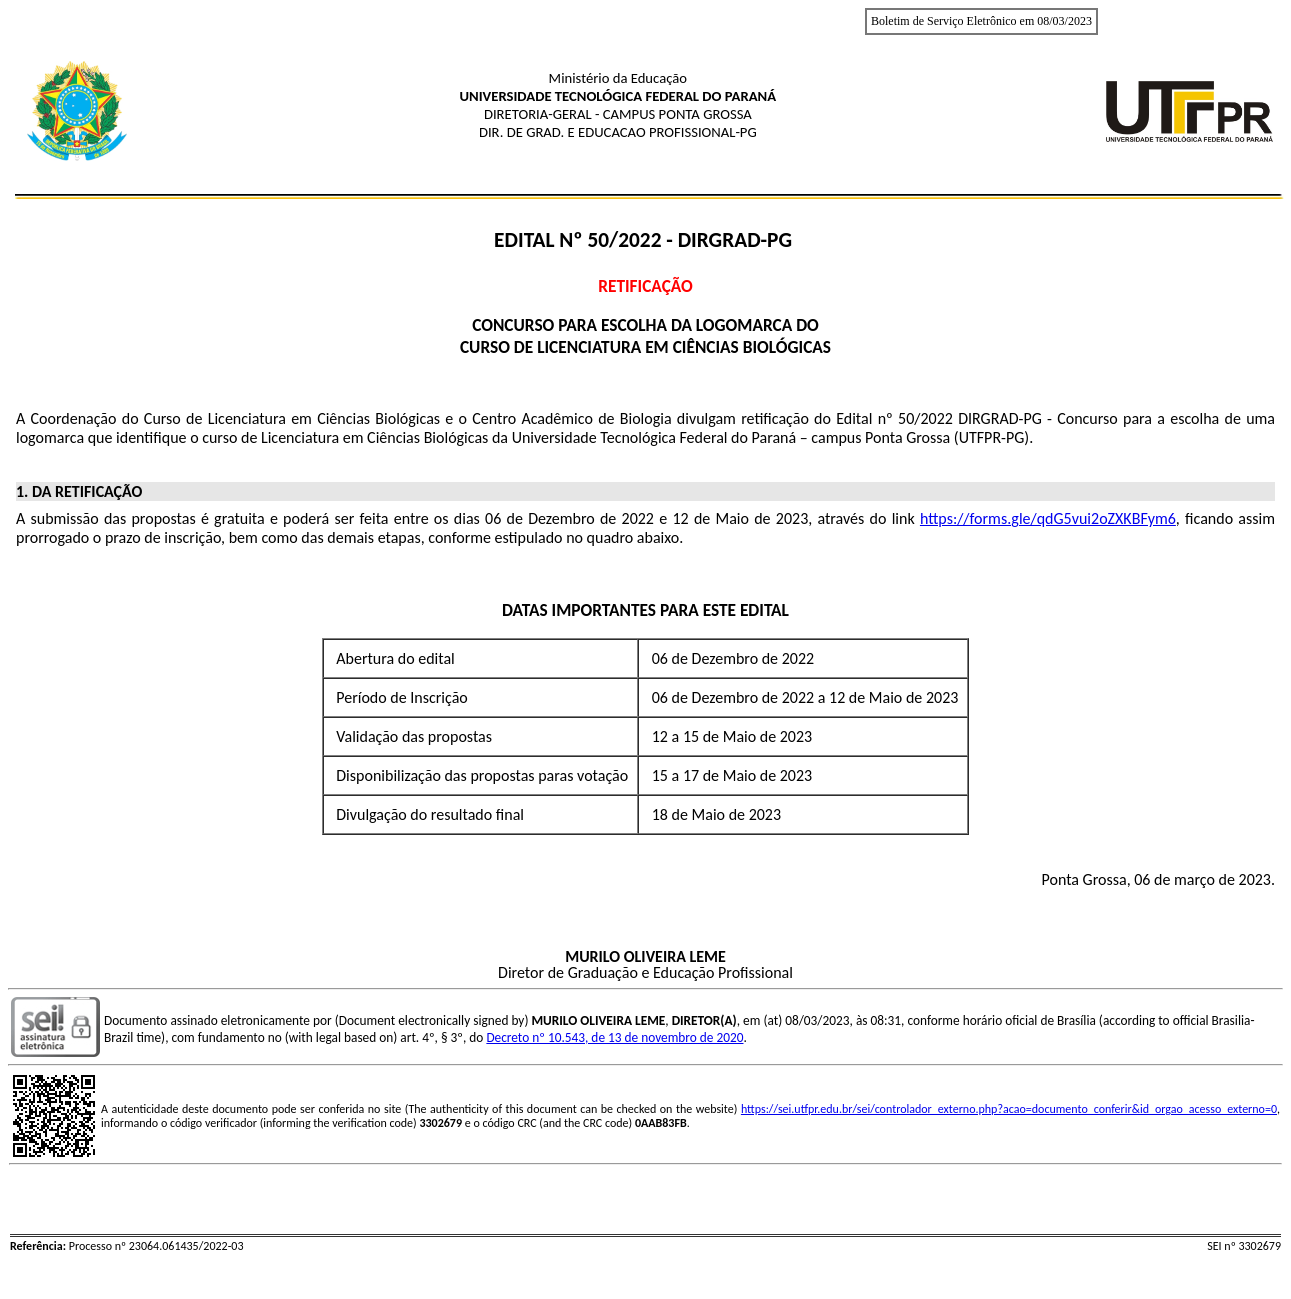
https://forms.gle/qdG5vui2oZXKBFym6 (1048, 518)
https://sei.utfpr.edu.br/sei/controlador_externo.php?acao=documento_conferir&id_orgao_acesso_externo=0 (1009, 1109)
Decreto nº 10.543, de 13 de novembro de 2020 (614, 1037)
